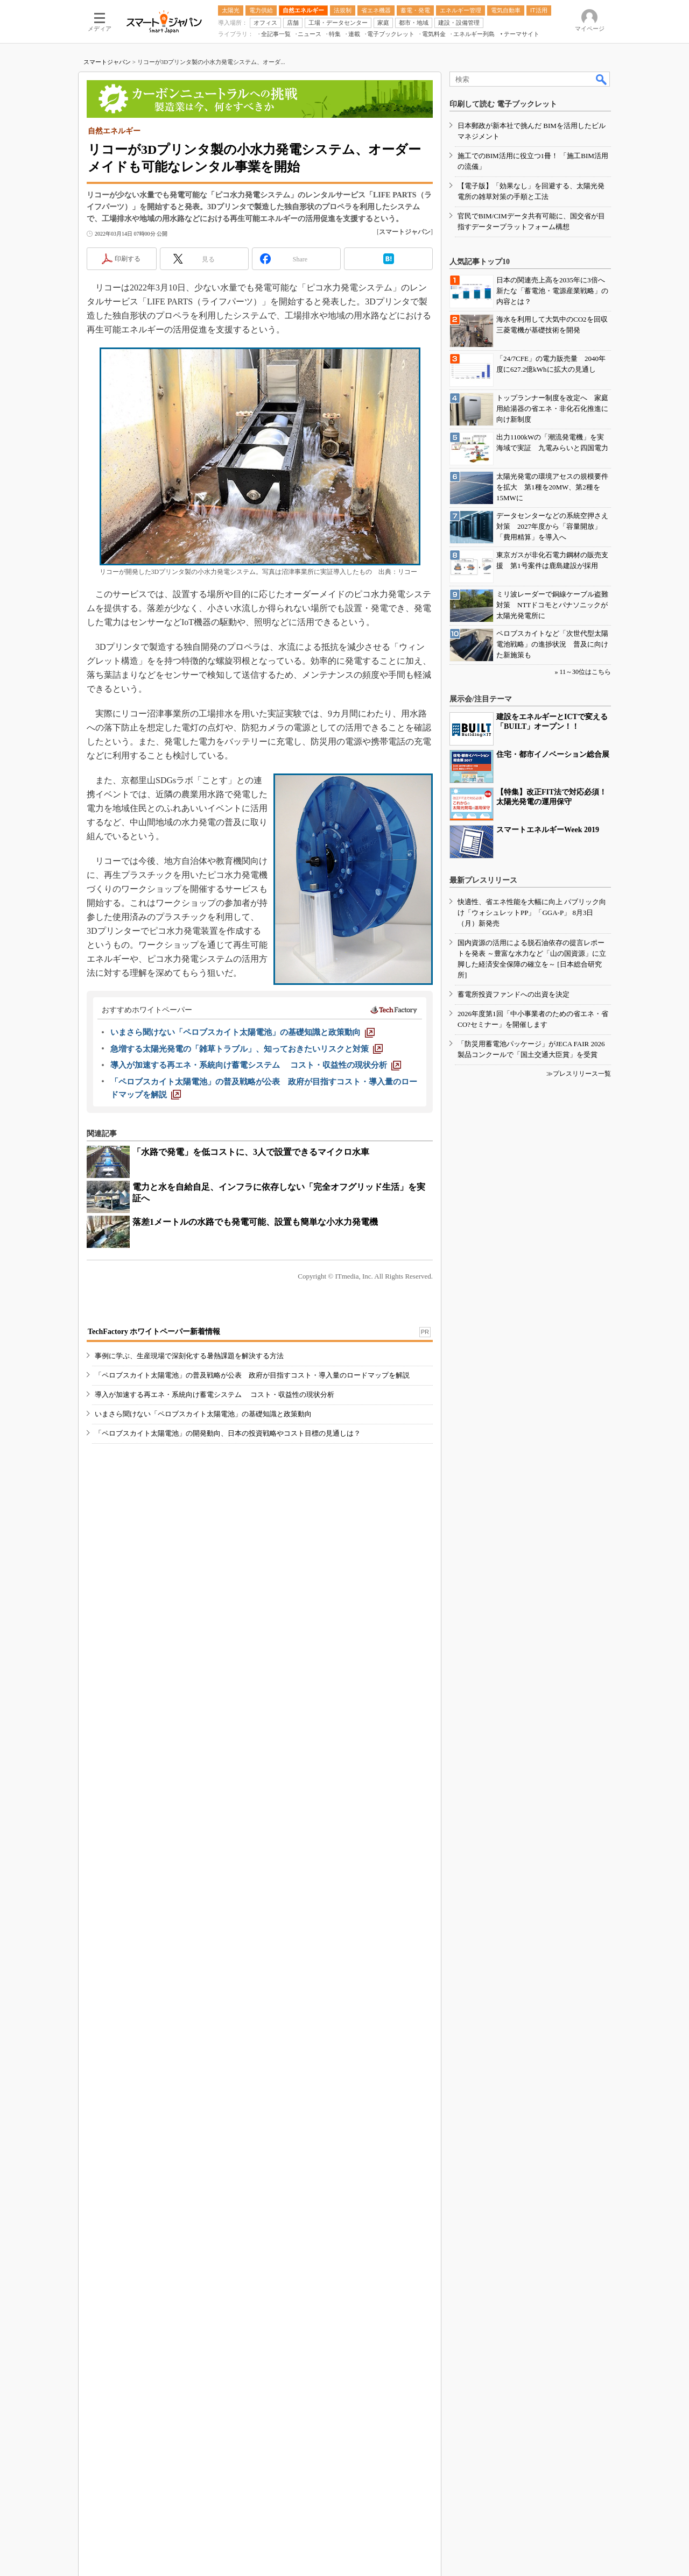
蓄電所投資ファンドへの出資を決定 (514, 994)
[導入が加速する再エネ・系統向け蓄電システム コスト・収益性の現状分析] (255, 1065)
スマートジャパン (107, 62)
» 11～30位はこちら (582, 672)
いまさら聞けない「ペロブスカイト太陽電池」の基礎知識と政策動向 (203, 1414)
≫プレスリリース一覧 (578, 1073)
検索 (602, 79)
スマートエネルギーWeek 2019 (547, 830)
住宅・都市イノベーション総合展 (552, 754)
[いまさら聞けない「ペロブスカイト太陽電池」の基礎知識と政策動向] (242, 1032)
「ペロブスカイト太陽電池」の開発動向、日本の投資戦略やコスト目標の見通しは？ (228, 1433)
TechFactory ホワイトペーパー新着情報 (154, 1332)
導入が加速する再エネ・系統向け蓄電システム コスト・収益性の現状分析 (214, 1394)
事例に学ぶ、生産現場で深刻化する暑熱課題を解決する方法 (189, 1356)
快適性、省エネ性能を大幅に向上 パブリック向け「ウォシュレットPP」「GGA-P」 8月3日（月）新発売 (532, 912)
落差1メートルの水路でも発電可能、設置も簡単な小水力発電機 (255, 1221)
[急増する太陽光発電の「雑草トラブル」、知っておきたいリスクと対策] (246, 1049)
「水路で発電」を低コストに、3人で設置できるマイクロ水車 (250, 1151)
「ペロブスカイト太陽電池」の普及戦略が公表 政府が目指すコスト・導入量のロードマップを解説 (252, 1375)
